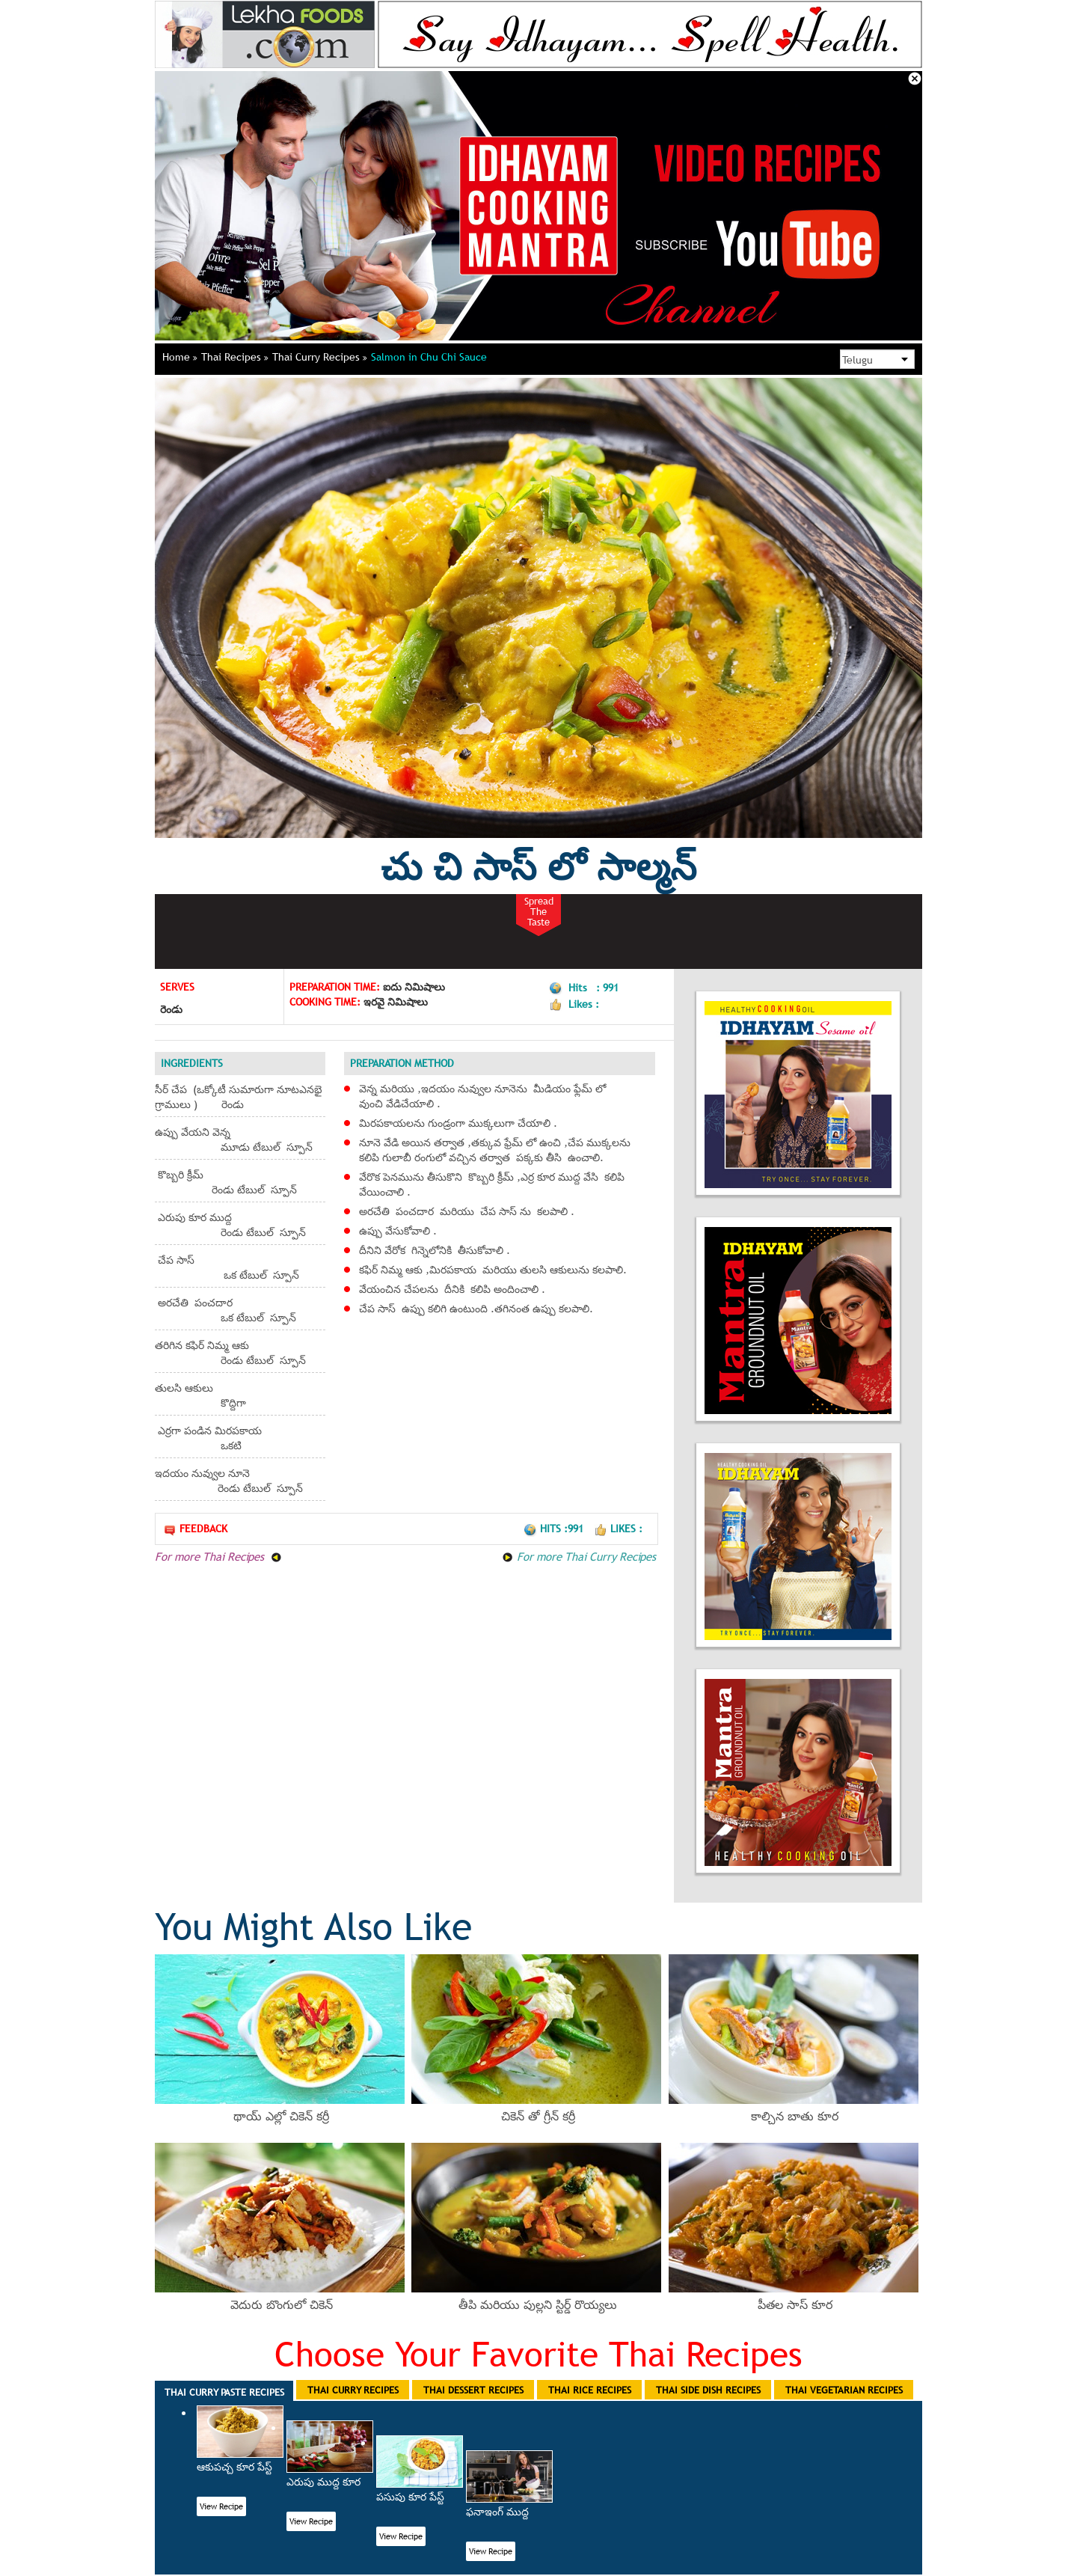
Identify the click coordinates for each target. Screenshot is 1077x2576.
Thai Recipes (235, 357)
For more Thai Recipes (218, 1556)
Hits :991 (555, 1528)
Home (179, 357)
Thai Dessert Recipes (473, 2389)
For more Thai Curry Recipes (578, 1556)
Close (914, 78)
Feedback (195, 1529)
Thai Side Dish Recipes (708, 2389)
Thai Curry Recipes (319, 357)
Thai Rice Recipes (589, 2389)
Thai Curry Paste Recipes (224, 2392)
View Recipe (221, 2506)
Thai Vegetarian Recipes (844, 2389)
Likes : (618, 1528)
